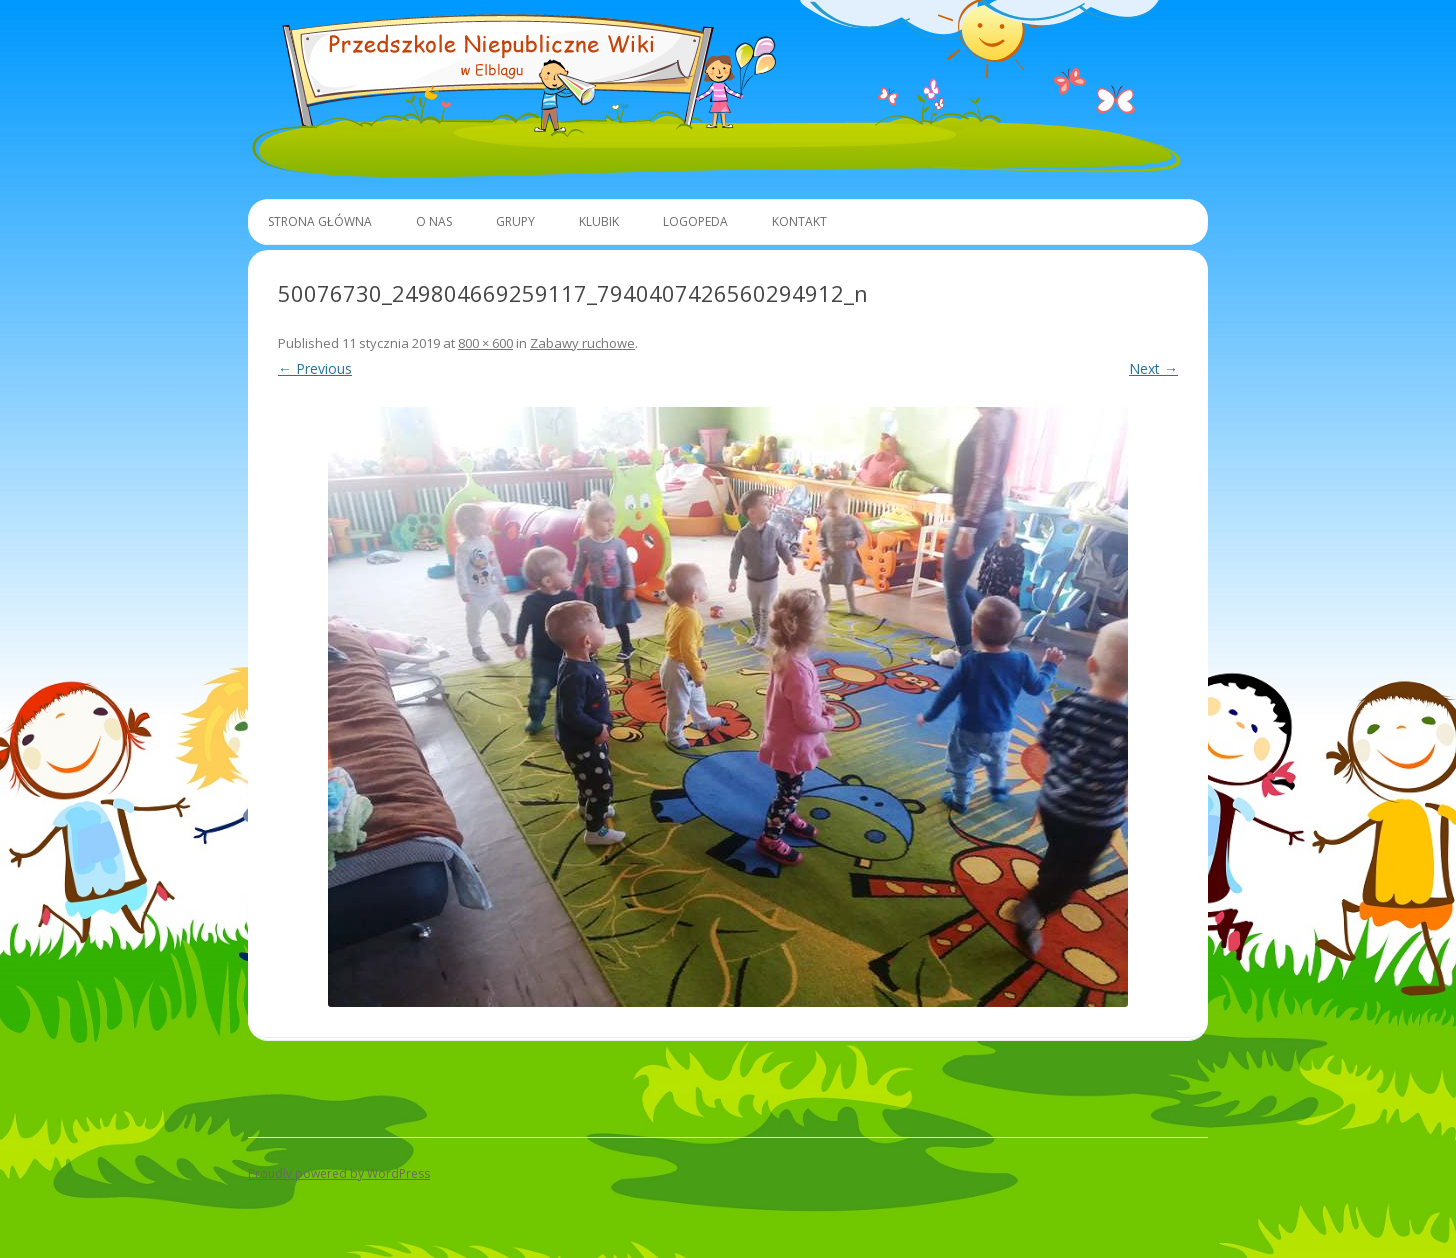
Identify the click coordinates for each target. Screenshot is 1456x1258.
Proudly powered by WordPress (339, 1173)
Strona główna (320, 221)
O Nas (434, 221)
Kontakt (799, 221)
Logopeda (695, 221)
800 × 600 (485, 343)
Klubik (599, 221)
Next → (1153, 368)
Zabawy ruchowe (582, 343)
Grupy (515, 221)
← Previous (315, 368)
